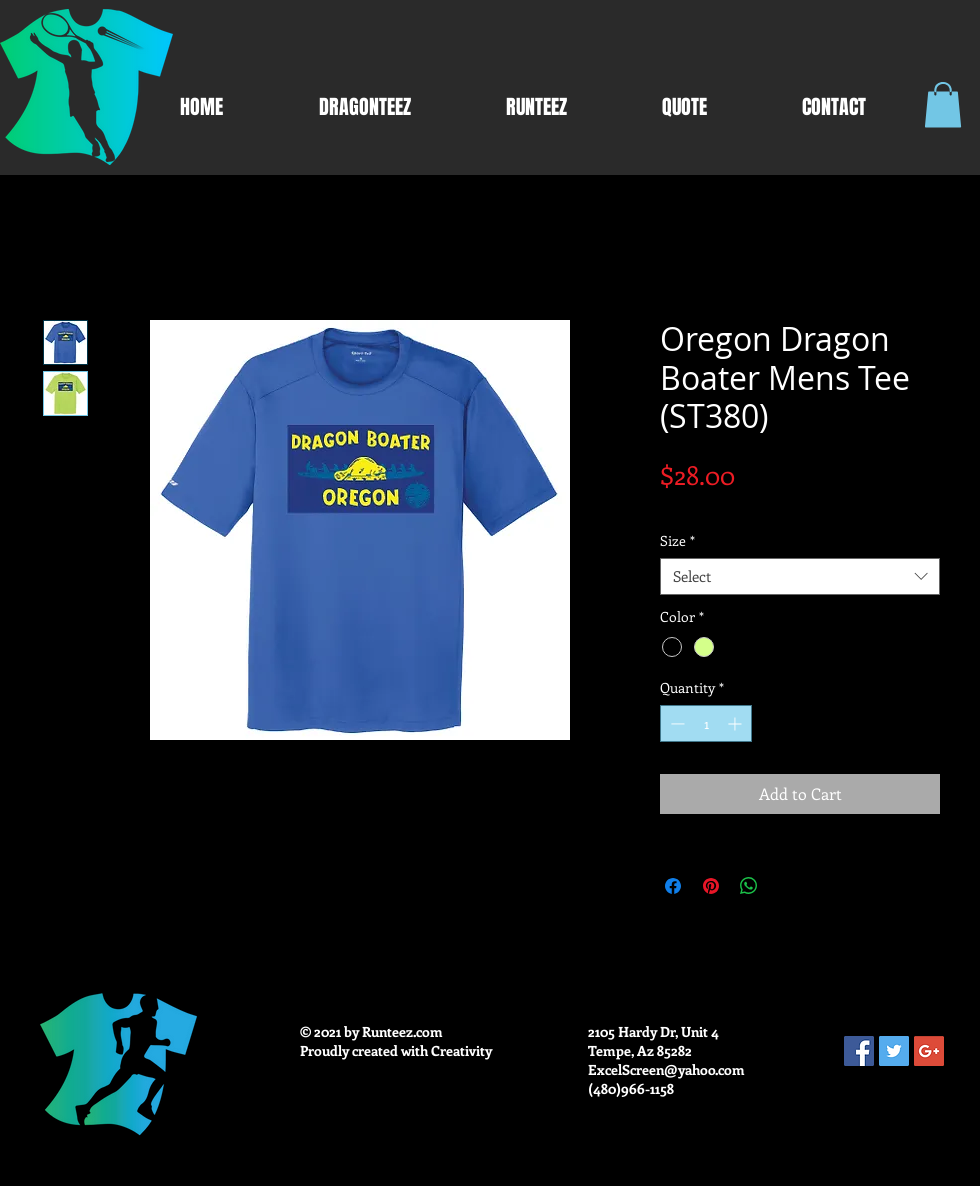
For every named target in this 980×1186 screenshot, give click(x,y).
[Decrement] (675, 723)
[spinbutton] (706, 723)
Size (677, 541)
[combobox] (800, 577)
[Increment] (736, 723)
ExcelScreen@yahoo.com (666, 1069)
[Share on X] (787, 886)
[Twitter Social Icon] (894, 1051)
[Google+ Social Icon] (929, 1051)
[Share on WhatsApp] (749, 886)
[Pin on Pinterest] (711, 886)
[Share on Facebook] (673, 886)
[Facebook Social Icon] (859, 1051)
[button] (943, 104)
